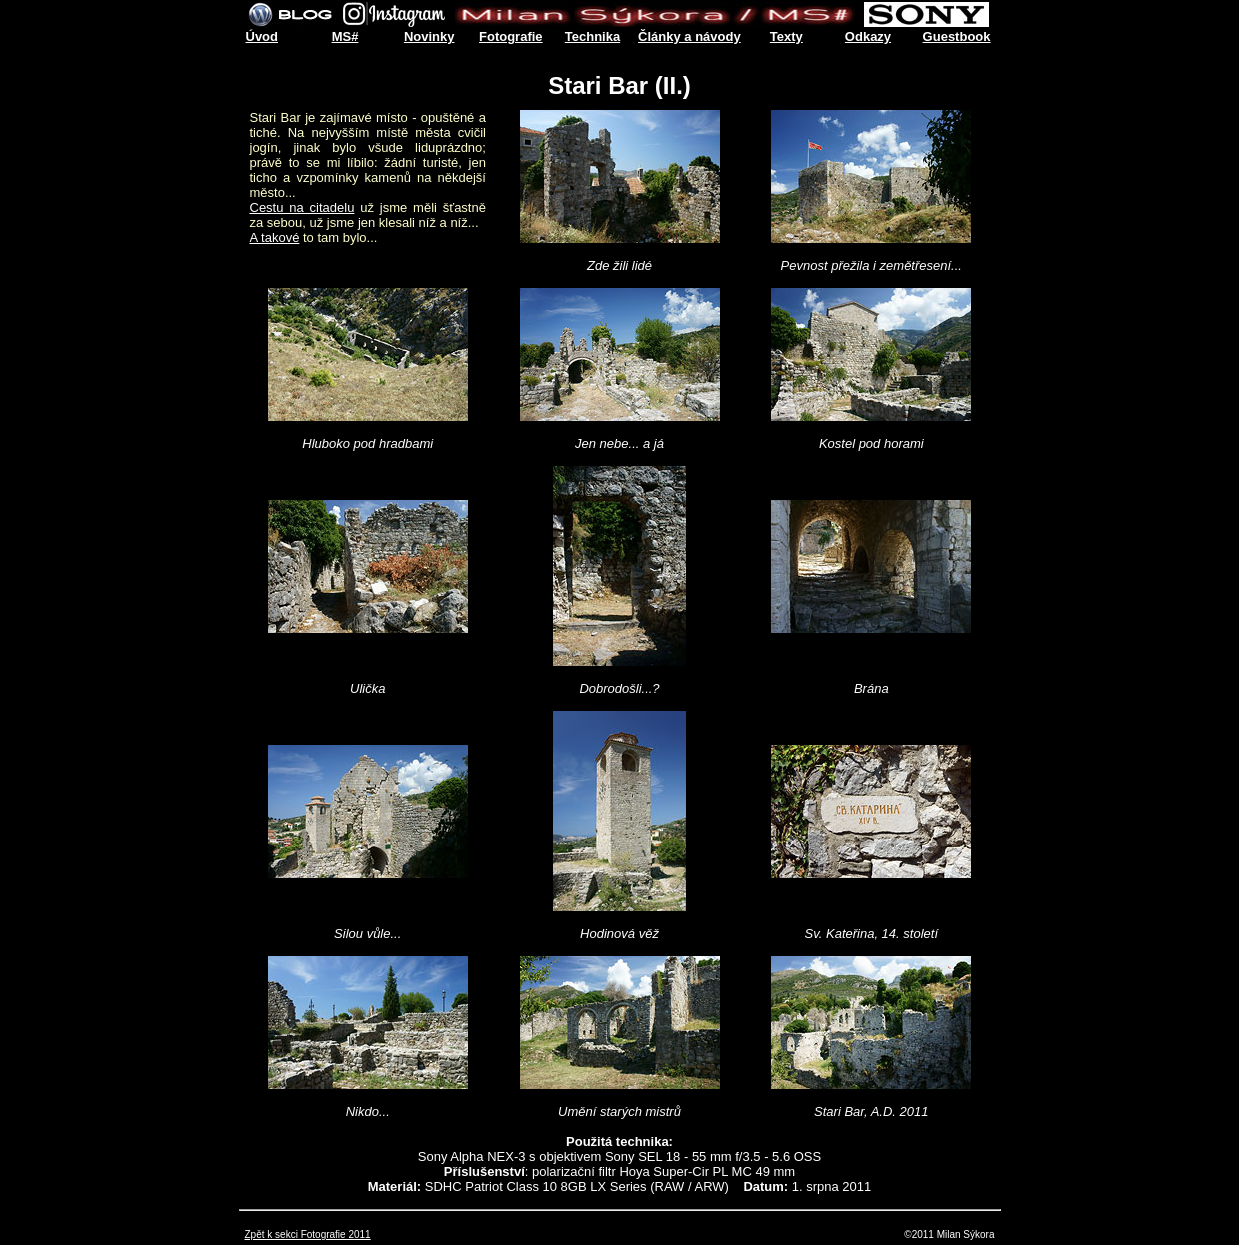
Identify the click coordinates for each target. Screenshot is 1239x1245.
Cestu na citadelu (302, 207)
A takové (275, 237)
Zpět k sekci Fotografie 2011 (308, 1234)
